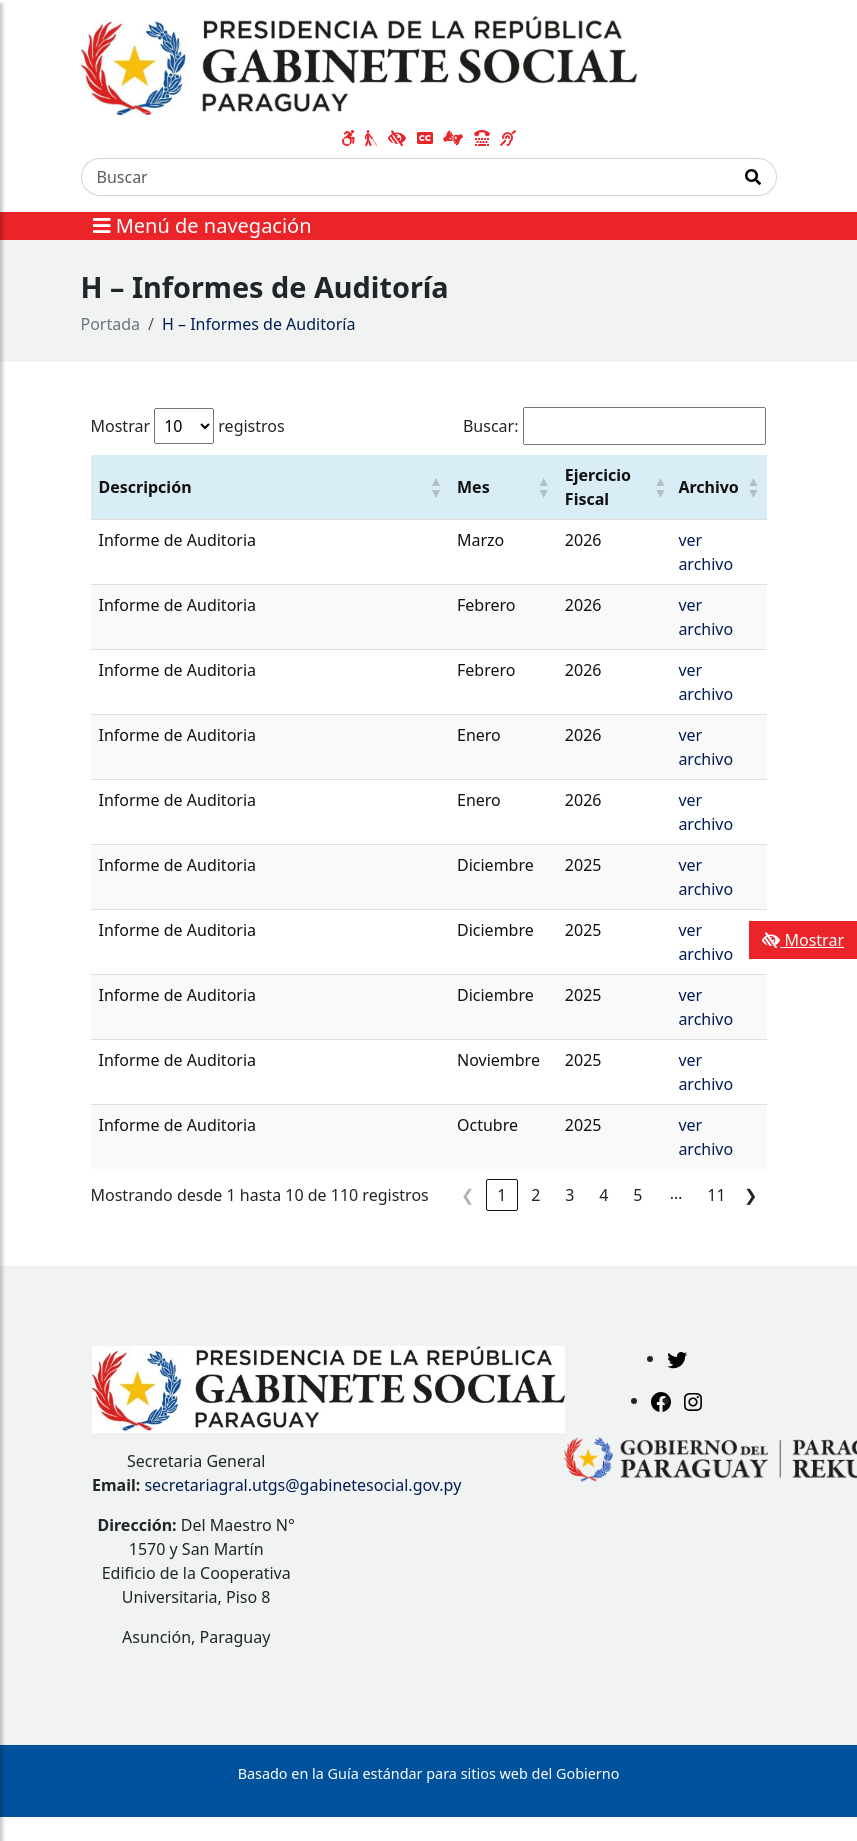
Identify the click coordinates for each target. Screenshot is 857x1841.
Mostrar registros (188, 426)
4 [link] (603, 1195)
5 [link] (637, 1195)
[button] (435, 487)
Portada (111, 324)
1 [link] (501, 1195)
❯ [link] (750, 1195)
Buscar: (491, 426)
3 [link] (569, 1195)
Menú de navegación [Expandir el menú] (202, 225)
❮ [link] (467, 1195)
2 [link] (535, 1195)
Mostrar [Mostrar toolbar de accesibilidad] (803, 940)
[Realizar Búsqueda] (753, 177)
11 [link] (716, 1195)
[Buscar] (406, 177)
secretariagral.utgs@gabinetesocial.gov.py (302, 1485)
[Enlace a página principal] (359, 65)
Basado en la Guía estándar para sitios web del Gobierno (429, 1773)
